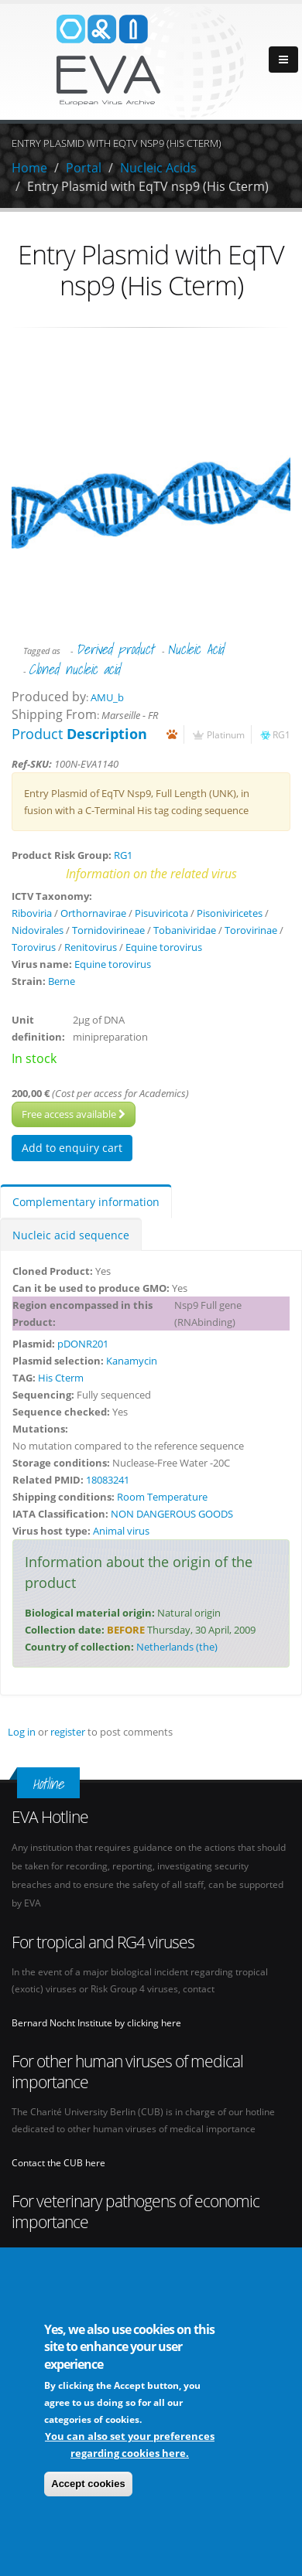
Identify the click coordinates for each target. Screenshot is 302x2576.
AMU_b (107, 697)
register (67, 1732)
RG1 (281, 734)
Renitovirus (90, 947)
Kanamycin (131, 1361)
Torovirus (34, 947)
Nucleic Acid (195, 649)
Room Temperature (162, 1497)
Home (29, 167)
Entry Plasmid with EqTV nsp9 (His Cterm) (148, 186)
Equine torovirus (163, 947)
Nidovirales (37, 930)
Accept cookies (88, 2485)
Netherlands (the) (177, 1647)
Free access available (73, 1114)
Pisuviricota (161, 913)
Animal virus (121, 1531)
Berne (61, 981)
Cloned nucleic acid (74, 669)
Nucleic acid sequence (70, 1235)
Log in (22, 1732)
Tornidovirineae (108, 930)
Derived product (115, 649)
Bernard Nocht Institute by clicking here (96, 2022)
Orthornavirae (93, 913)
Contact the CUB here (58, 2162)
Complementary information (86, 1201)
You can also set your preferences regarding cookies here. (129, 2446)
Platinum (226, 734)
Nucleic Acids (158, 167)
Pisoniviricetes (230, 913)
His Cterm (61, 1378)
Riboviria (32, 913)
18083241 (107, 1480)
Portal (83, 167)
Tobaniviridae (184, 930)
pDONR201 (82, 1344)
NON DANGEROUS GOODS (172, 1514)
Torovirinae (251, 930)
